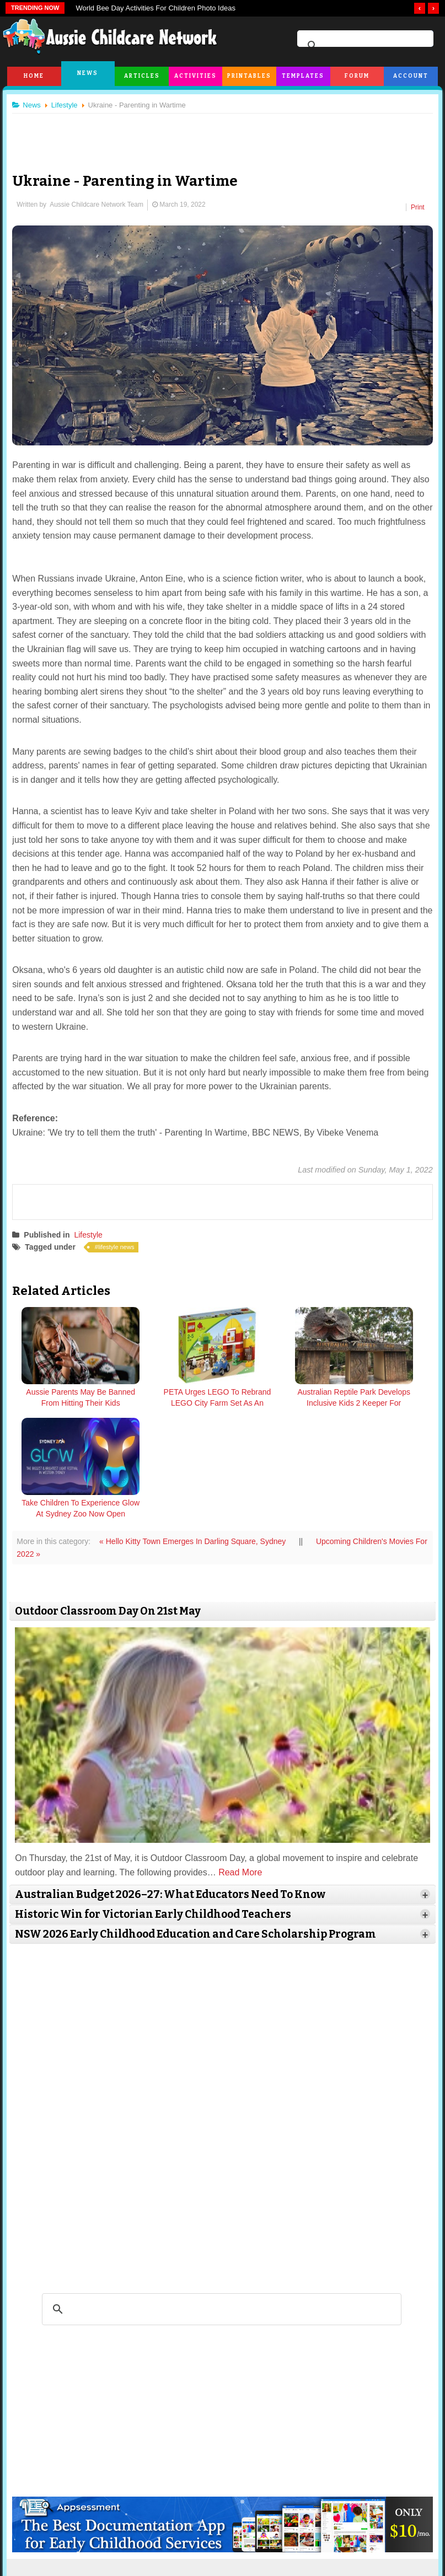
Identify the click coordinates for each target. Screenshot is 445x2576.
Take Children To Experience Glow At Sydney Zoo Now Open (377, 1399)
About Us (68, 2527)
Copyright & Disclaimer (229, 2527)
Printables (249, 76)
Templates (303, 76)
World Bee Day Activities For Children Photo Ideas (155, 8)
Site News (106, 2527)
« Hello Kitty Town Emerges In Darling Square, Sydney (198, 1426)
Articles (142, 76)
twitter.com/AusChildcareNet (143, 2464)
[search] (363, 45)
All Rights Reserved (289, 2558)
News (87, 73)
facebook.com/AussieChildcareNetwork (300, 2464)
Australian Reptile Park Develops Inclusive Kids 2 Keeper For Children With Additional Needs (274, 1405)
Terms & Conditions (158, 2527)
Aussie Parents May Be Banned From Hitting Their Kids (68, 1399)
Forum (357, 76)
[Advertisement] (223, 134)
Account (410, 76)
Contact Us (375, 2527)
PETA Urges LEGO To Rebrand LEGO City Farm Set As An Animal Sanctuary (171, 1405)
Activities (195, 76)
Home (34, 76)
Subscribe (334, 2527)
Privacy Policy (290, 2527)
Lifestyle (92, 1230)
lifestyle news (120, 1243)
